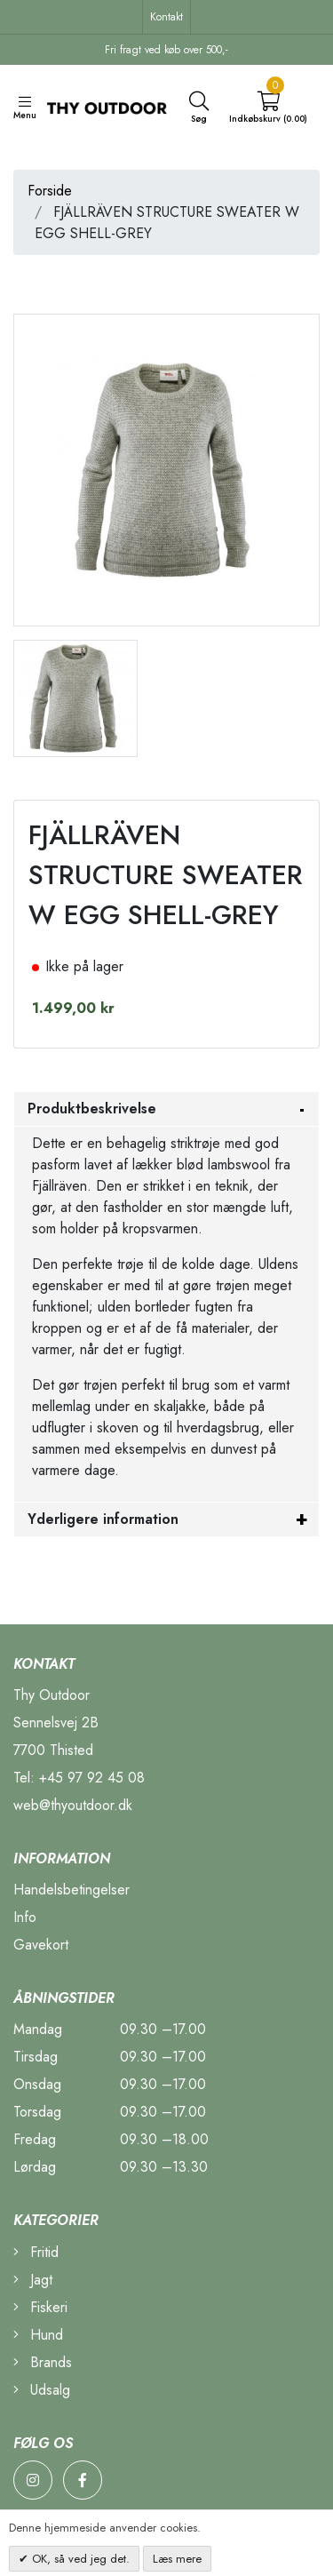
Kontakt (166, 17)
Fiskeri (40, 2307)
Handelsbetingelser (71, 1889)
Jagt (32, 2279)
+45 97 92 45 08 (92, 1777)
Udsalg (41, 2390)
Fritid (36, 2252)
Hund (38, 2335)
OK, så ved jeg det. (79, 2558)
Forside (50, 190)
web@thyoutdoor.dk (72, 1805)
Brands (42, 2362)
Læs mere (177, 2558)
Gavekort (40, 1944)
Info (24, 1917)
